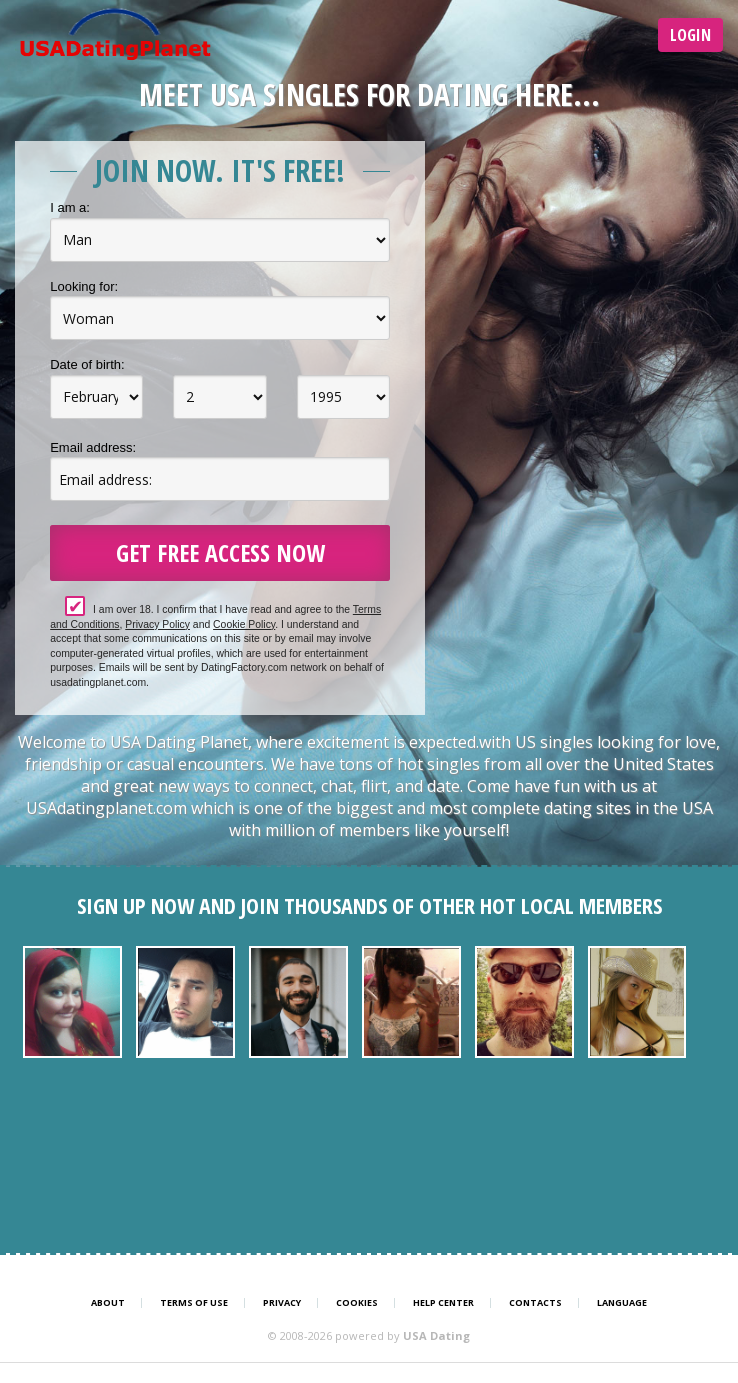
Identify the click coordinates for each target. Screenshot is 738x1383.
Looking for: (84, 286)
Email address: (93, 447)
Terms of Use (194, 1303)
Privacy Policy (157, 624)
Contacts (535, 1303)
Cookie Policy (244, 624)
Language (622, 1303)
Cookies (357, 1303)
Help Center (443, 1303)
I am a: (70, 207)
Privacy (282, 1303)
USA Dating (436, 1335)
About (108, 1303)
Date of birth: (87, 364)
